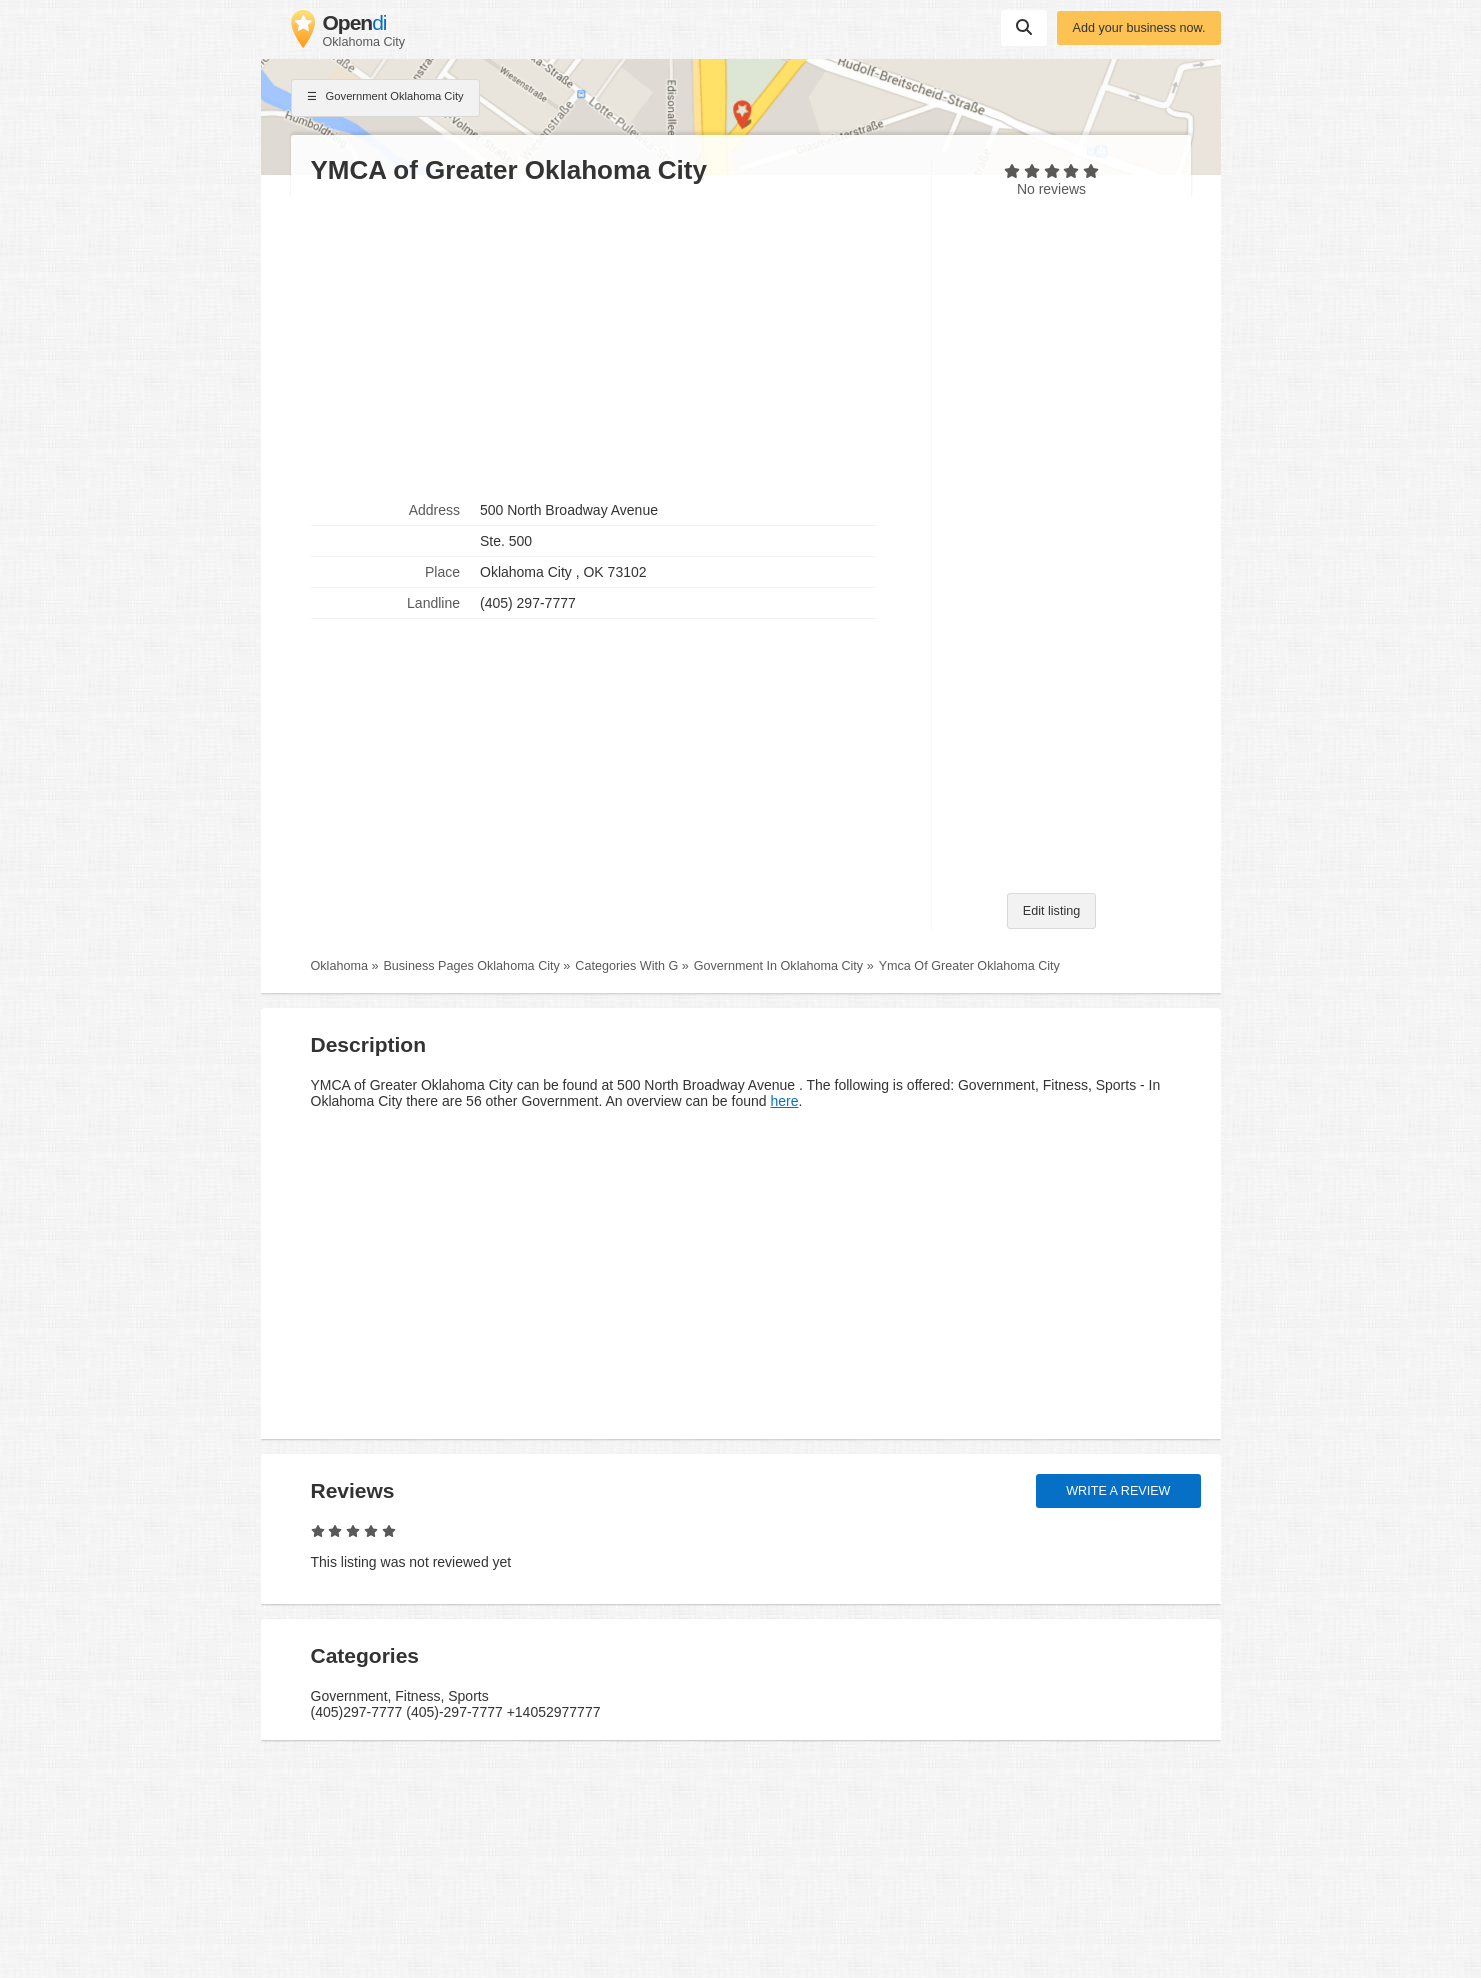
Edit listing (1051, 911)
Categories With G (626, 966)
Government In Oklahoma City (778, 966)
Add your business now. (1138, 28)
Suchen (1024, 27)
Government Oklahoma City (385, 98)
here (784, 1101)
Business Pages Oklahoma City (471, 966)
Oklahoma (339, 966)
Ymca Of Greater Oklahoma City (969, 966)
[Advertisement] (611, 341)
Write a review (1118, 1491)
